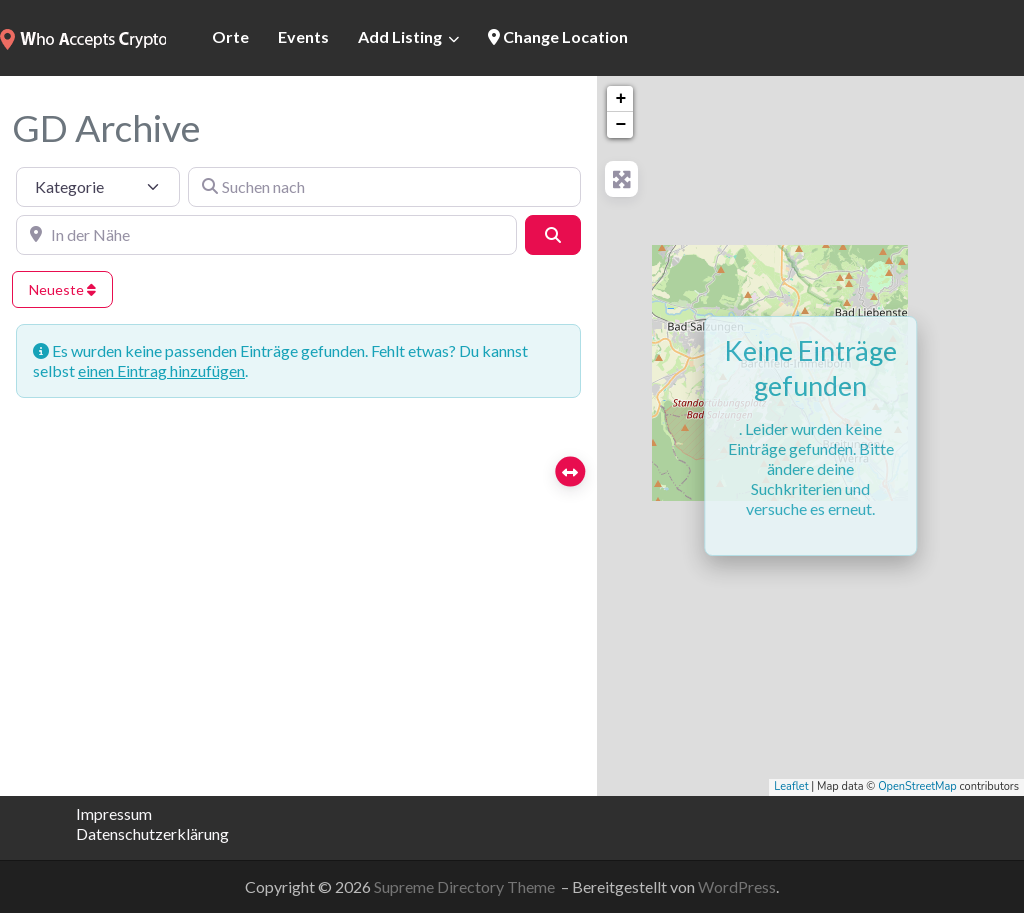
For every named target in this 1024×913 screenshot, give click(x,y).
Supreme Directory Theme (466, 886)
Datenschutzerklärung (152, 833)
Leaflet (791, 786)
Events (303, 36)
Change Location (558, 36)
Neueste (62, 289)
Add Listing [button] (400, 36)
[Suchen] (553, 235)
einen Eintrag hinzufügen (161, 370)
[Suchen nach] (385, 187)
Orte (230, 36)
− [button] (620, 125)
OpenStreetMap (917, 786)
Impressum (114, 813)
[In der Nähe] (266, 235)
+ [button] (620, 99)
